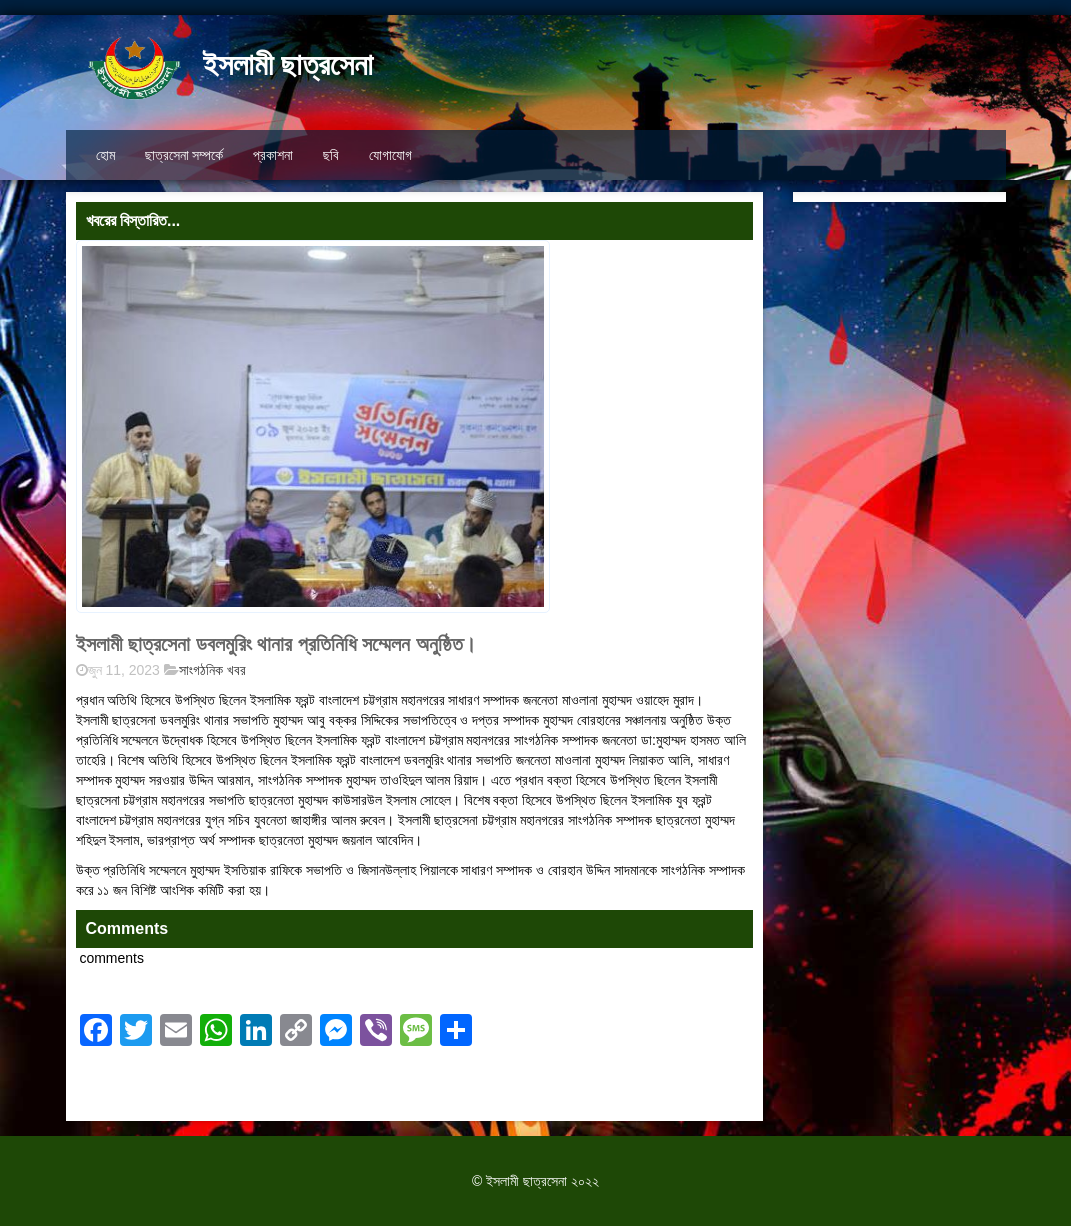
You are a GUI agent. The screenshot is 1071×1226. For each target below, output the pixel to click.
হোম (105, 155)
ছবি (331, 155)
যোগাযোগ (390, 155)
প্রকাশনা (273, 155)
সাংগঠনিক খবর (212, 670)
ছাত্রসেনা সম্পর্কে (184, 155)
